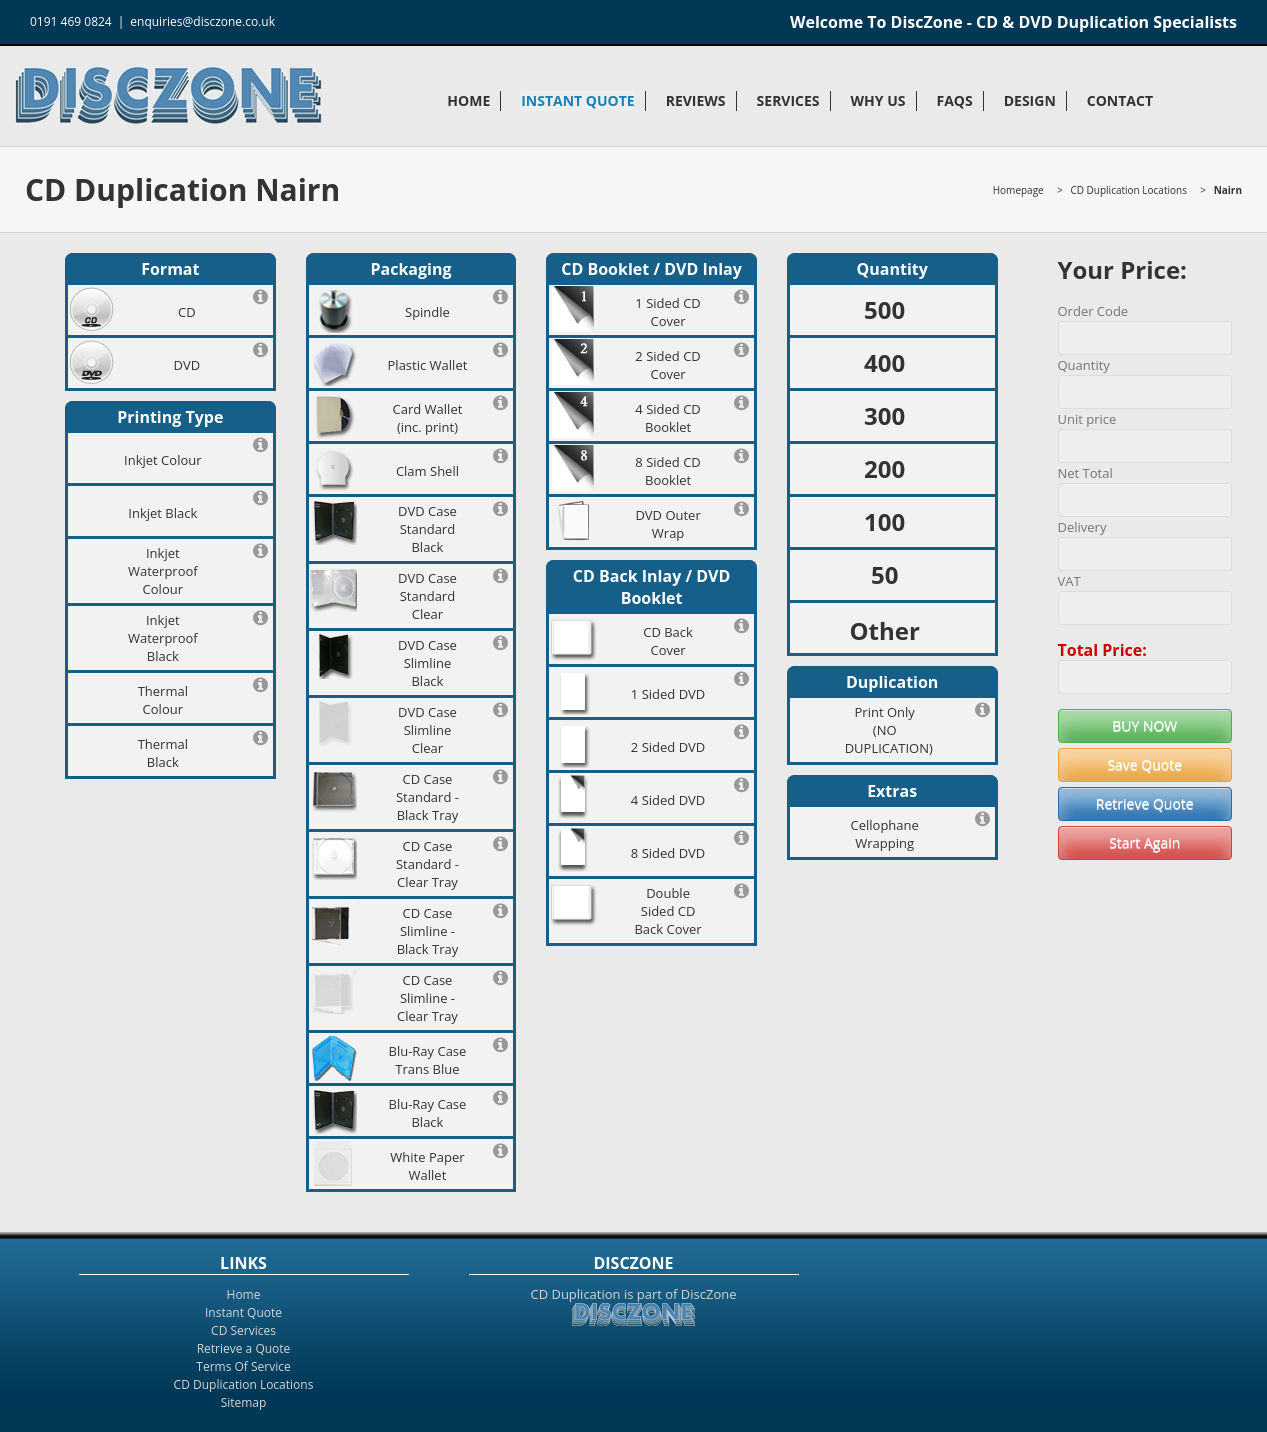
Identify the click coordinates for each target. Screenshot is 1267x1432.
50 (884, 574)
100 (884, 521)
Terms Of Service (243, 1366)
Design (1030, 100)
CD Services (243, 1330)
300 (884, 415)
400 (884, 362)
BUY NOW (1144, 725)
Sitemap (244, 1402)
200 (884, 468)
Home (468, 100)
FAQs (955, 100)
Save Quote (1144, 764)
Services (788, 100)
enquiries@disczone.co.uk (202, 21)
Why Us (878, 100)
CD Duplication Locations (1128, 190)
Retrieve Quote (1145, 803)
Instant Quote (577, 100)
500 (884, 309)
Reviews (696, 100)
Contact (1120, 100)
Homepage (1018, 190)
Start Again (1144, 842)
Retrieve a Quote (244, 1348)
